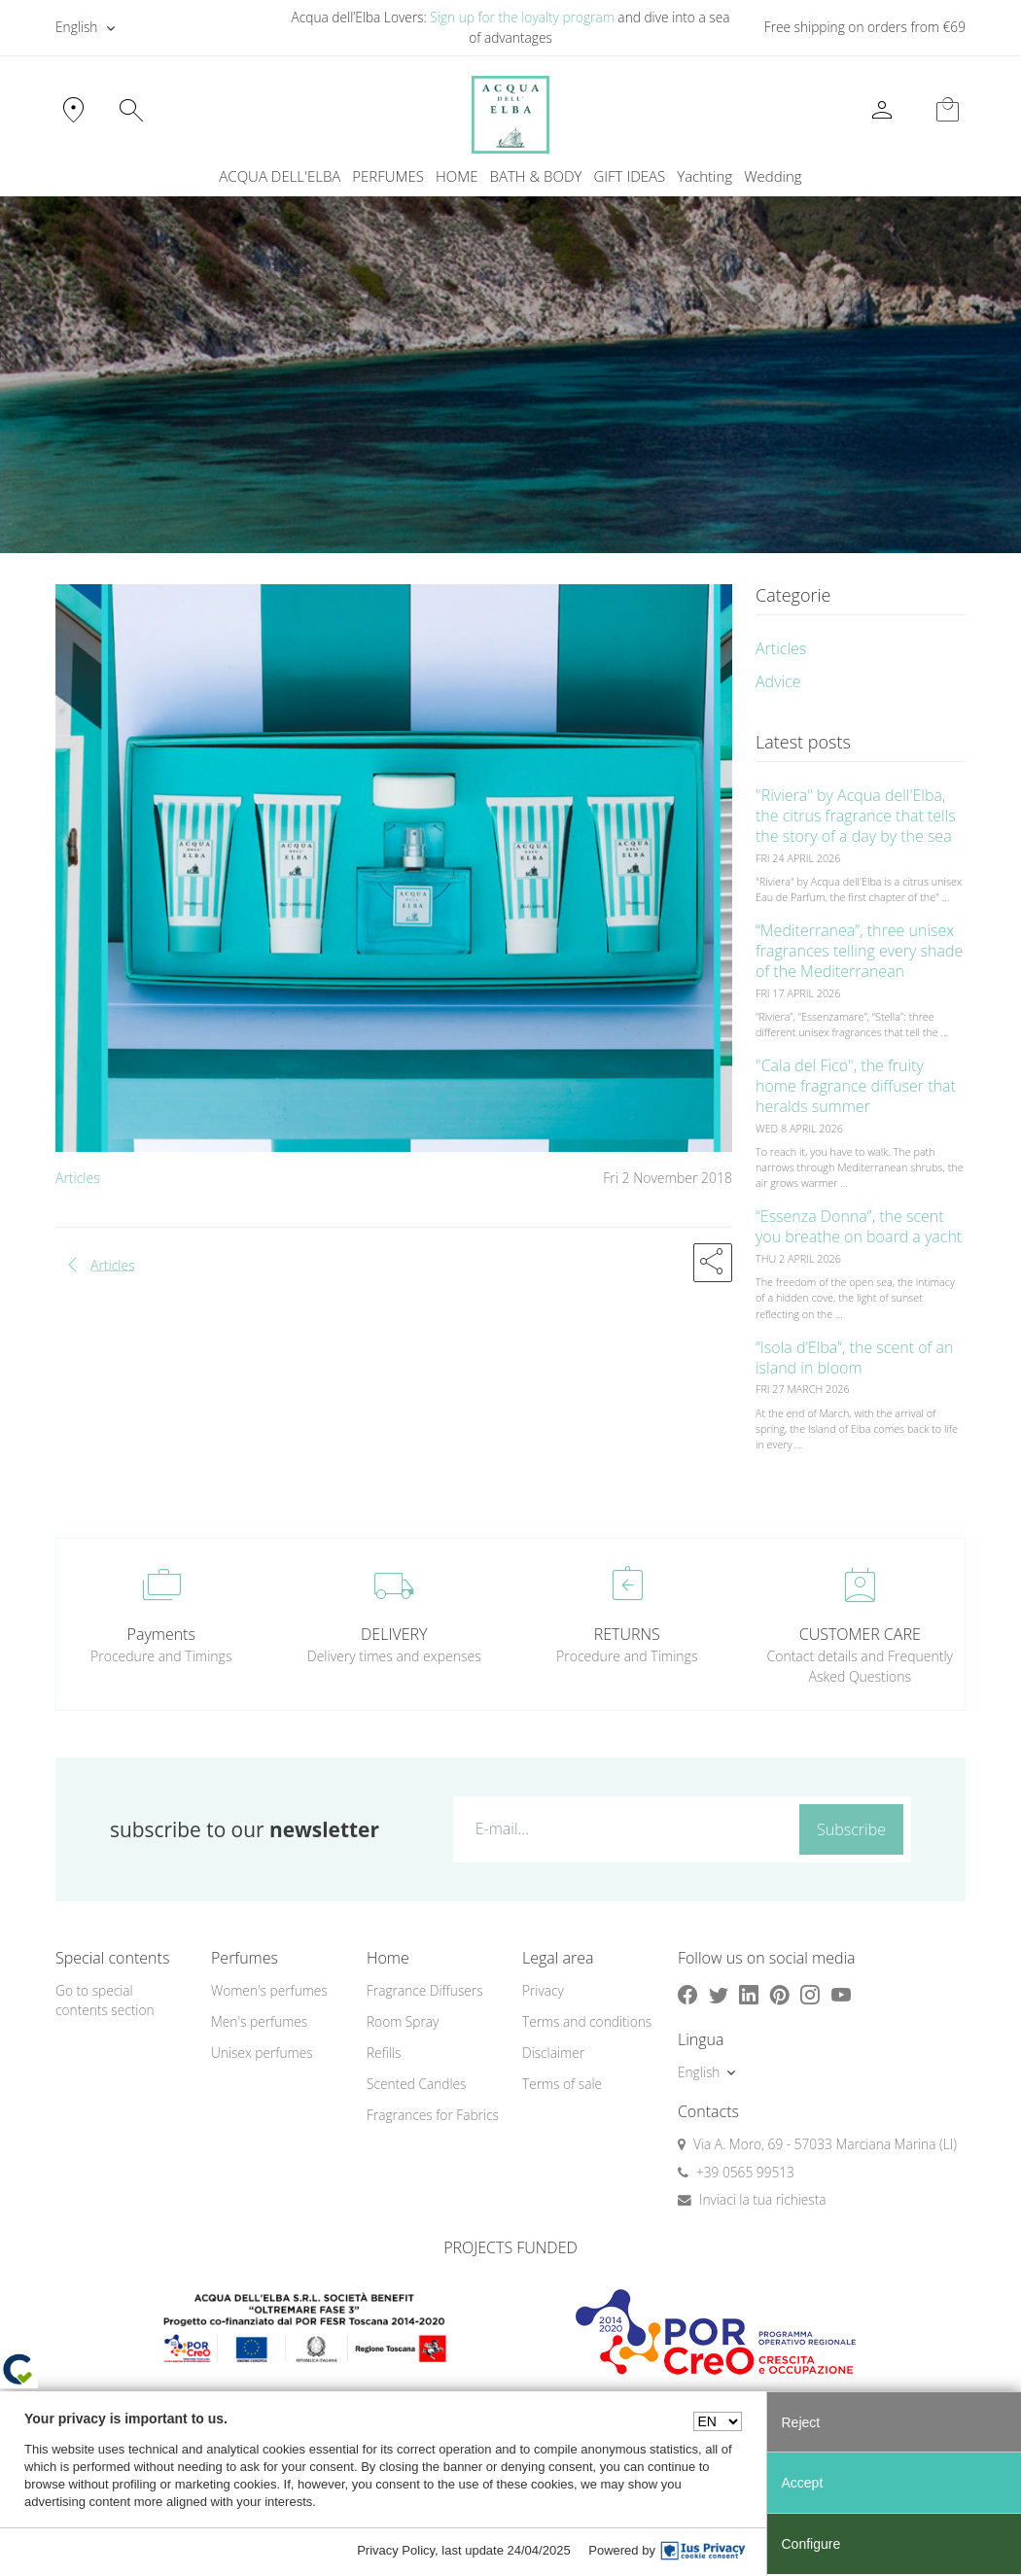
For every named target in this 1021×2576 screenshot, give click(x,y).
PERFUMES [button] (388, 176)
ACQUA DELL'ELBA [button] (279, 176)
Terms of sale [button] (562, 2083)
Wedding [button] (773, 176)
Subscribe (851, 1829)
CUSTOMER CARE (860, 1634)
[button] (712, 1262)
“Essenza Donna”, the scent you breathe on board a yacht (859, 1226)
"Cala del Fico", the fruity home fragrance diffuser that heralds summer (856, 1086)
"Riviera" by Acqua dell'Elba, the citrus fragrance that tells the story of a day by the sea (856, 815)
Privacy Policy (396, 2550)
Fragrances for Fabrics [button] (433, 2115)
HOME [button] (456, 176)
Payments (161, 1634)
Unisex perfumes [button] (262, 2052)
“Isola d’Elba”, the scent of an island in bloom (854, 1357)
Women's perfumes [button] (269, 1990)
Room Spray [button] (403, 2021)
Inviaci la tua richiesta (763, 2199)
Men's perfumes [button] (259, 2021)
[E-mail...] (622, 1828)
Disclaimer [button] (553, 2052)
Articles (77, 1177)
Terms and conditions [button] (586, 2021)
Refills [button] (384, 2052)
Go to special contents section (105, 2000)
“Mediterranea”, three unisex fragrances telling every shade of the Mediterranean (859, 951)
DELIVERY (394, 1634)
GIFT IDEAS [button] (629, 176)
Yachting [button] (704, 176)
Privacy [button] (543, 1990)
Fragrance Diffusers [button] (425, 1990)
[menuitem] (704, 176)
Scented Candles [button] (416, 2083)
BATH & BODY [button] (536, 176)
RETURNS (627, 1634)
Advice (778, 681)
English (76, 26)
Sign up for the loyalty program (522, 17)
